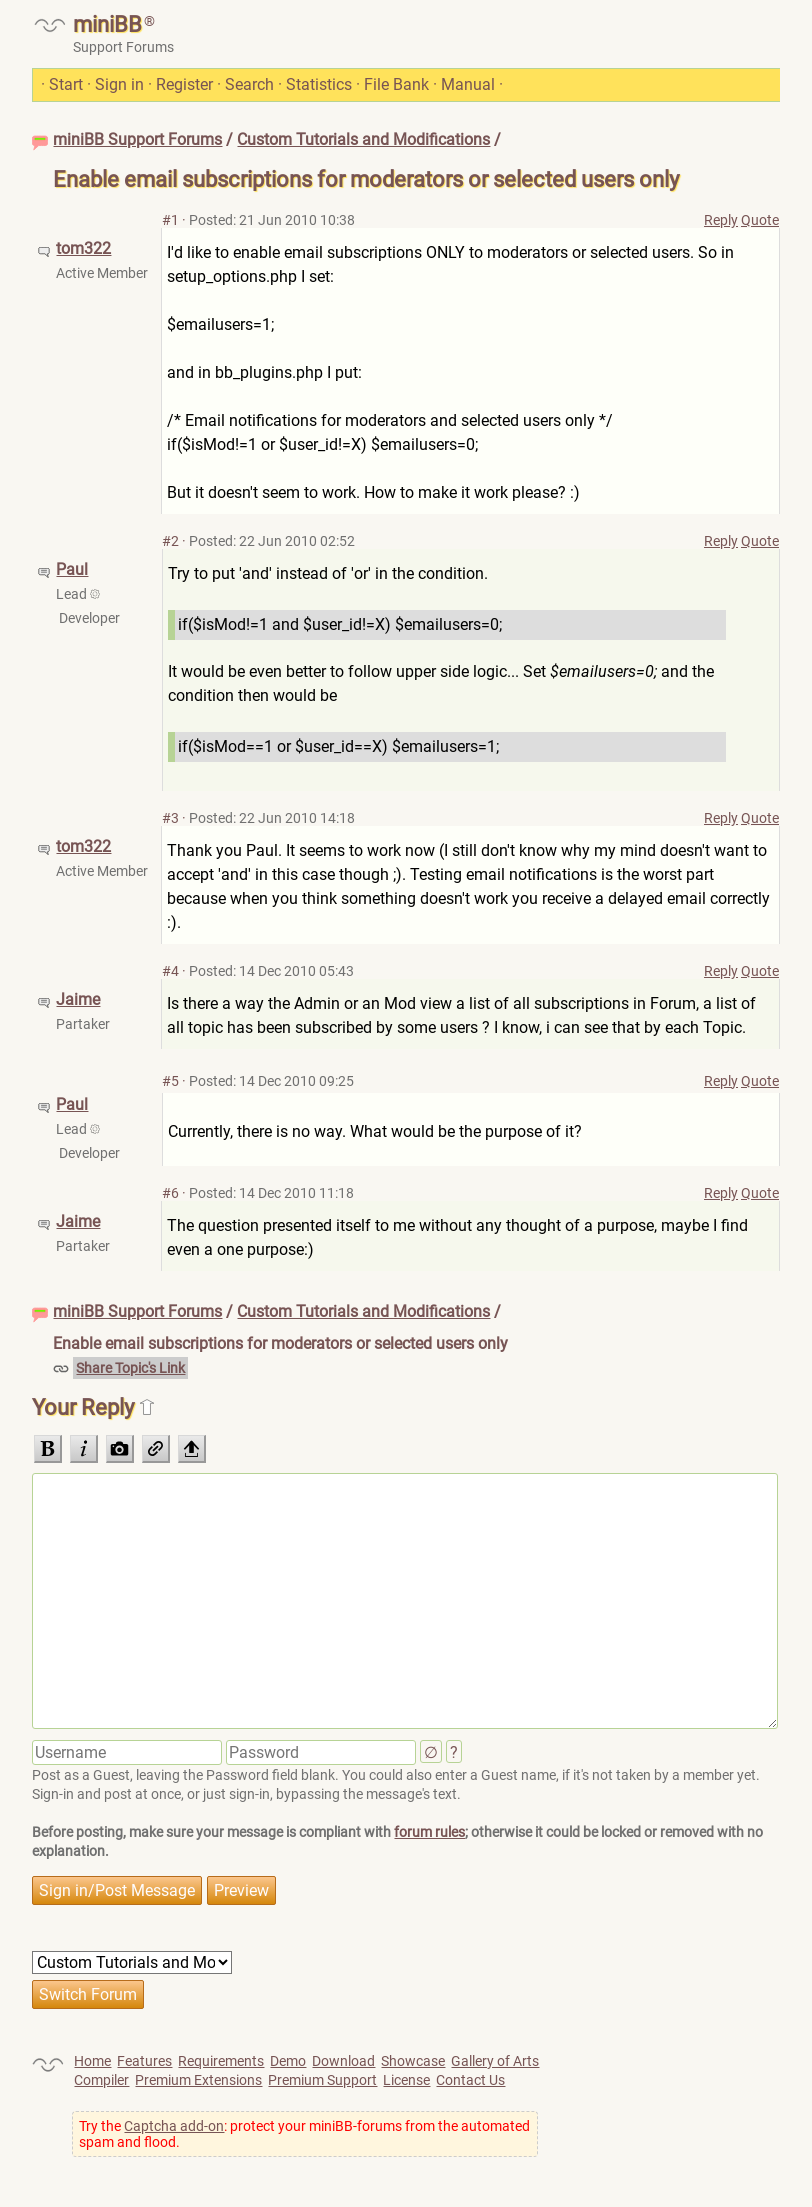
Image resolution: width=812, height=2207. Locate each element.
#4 (170, 971)
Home (92, 2061)
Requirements (221, 2061)
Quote (760, 220)
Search (249, 84)
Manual (468, 84)
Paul (72, 569)
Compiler (101, 2080)
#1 (170, 220)
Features (144, 2061)
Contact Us (470, 2080)
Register (184, 84)
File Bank (396, 84)
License (406, 2080)
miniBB (107, 24)
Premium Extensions (198, 2080)
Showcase (413, 2061)
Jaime (78, 999)
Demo (288, 2061)
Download (343, 2061)
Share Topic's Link (130, 1368)
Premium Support (322, 2080)
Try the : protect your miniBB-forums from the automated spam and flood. (304, 2134)
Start (66, 84)
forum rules (429, 1832)
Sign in (119, 84)
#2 (170, 541)
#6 (170, 1193)
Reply (721, 220)
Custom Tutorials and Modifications (363, 139)
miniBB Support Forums (137, 139)
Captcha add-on (174, 2126)
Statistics (319, 84)
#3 (170, 818)
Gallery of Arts (495, 2061)
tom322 (83, 248)
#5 (170, 1081)
